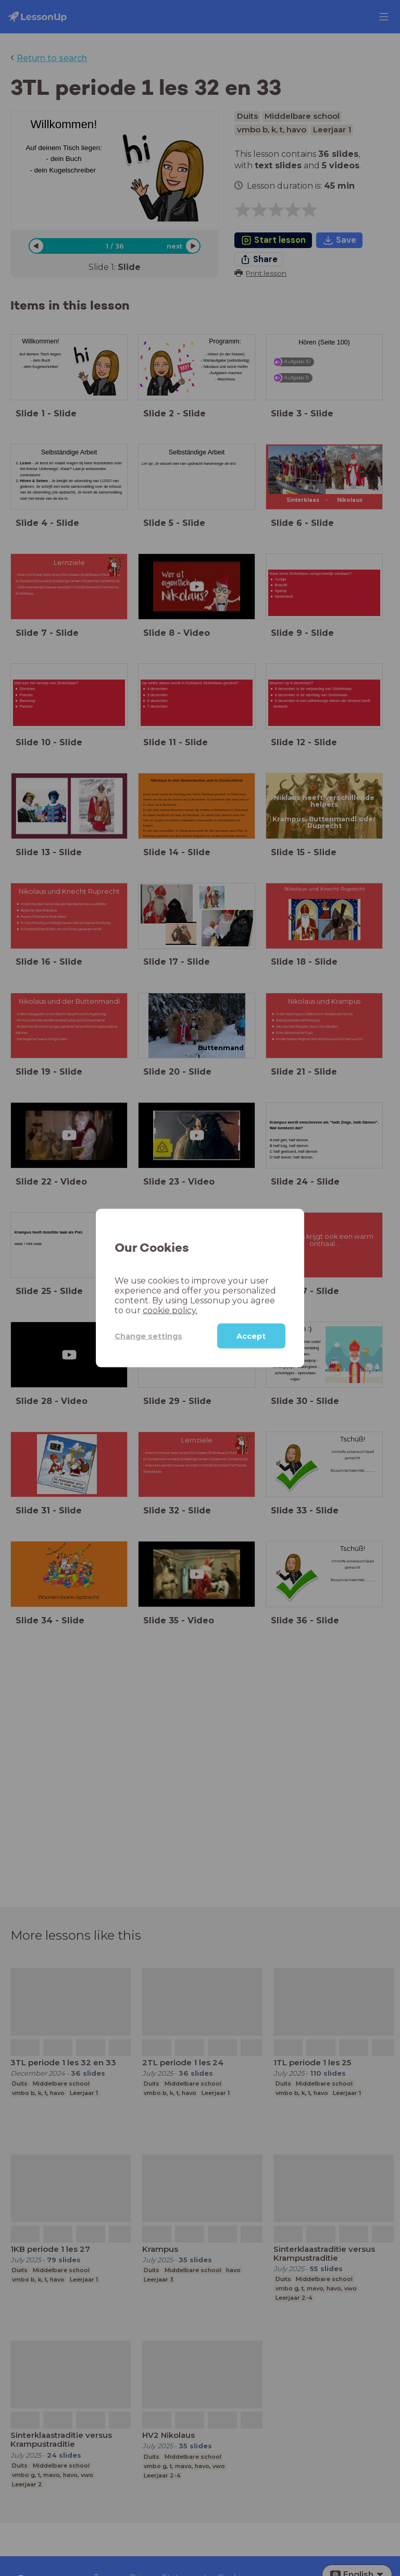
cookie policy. (170, 1310)
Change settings (148, 1335)
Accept (251, 1336)
